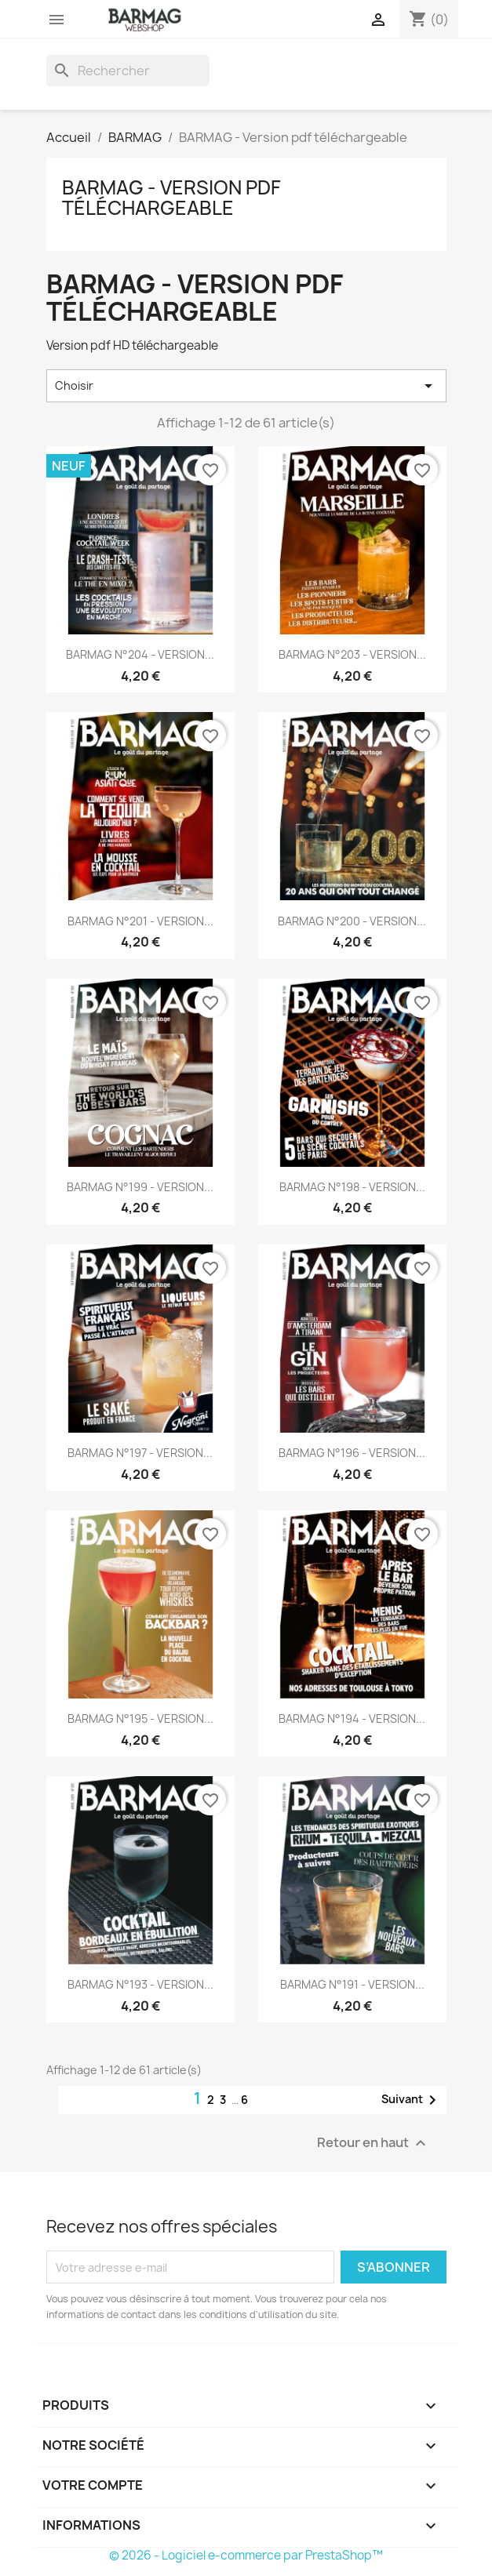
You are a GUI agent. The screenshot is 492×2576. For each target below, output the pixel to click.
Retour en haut (373, 2143)
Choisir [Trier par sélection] (246, 385)
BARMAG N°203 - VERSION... (352, 654)
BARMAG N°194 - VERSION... (352, 1718)
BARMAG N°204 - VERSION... (140, 654)
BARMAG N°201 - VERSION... (140, 921)
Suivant (411, 2100)
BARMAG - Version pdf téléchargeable (171, 197)
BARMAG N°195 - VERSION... (140, 1718)
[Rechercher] (128, 70)
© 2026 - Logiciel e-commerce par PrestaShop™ (246, 2555)
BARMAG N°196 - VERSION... (352, 1452)
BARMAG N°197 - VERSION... (140, 1452)
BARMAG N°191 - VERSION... (352, 1984)
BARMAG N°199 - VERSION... (140, 1186)
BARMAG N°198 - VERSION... (352, 1186)
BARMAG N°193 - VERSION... (140, 1984)
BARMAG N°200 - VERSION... (352, 921)
